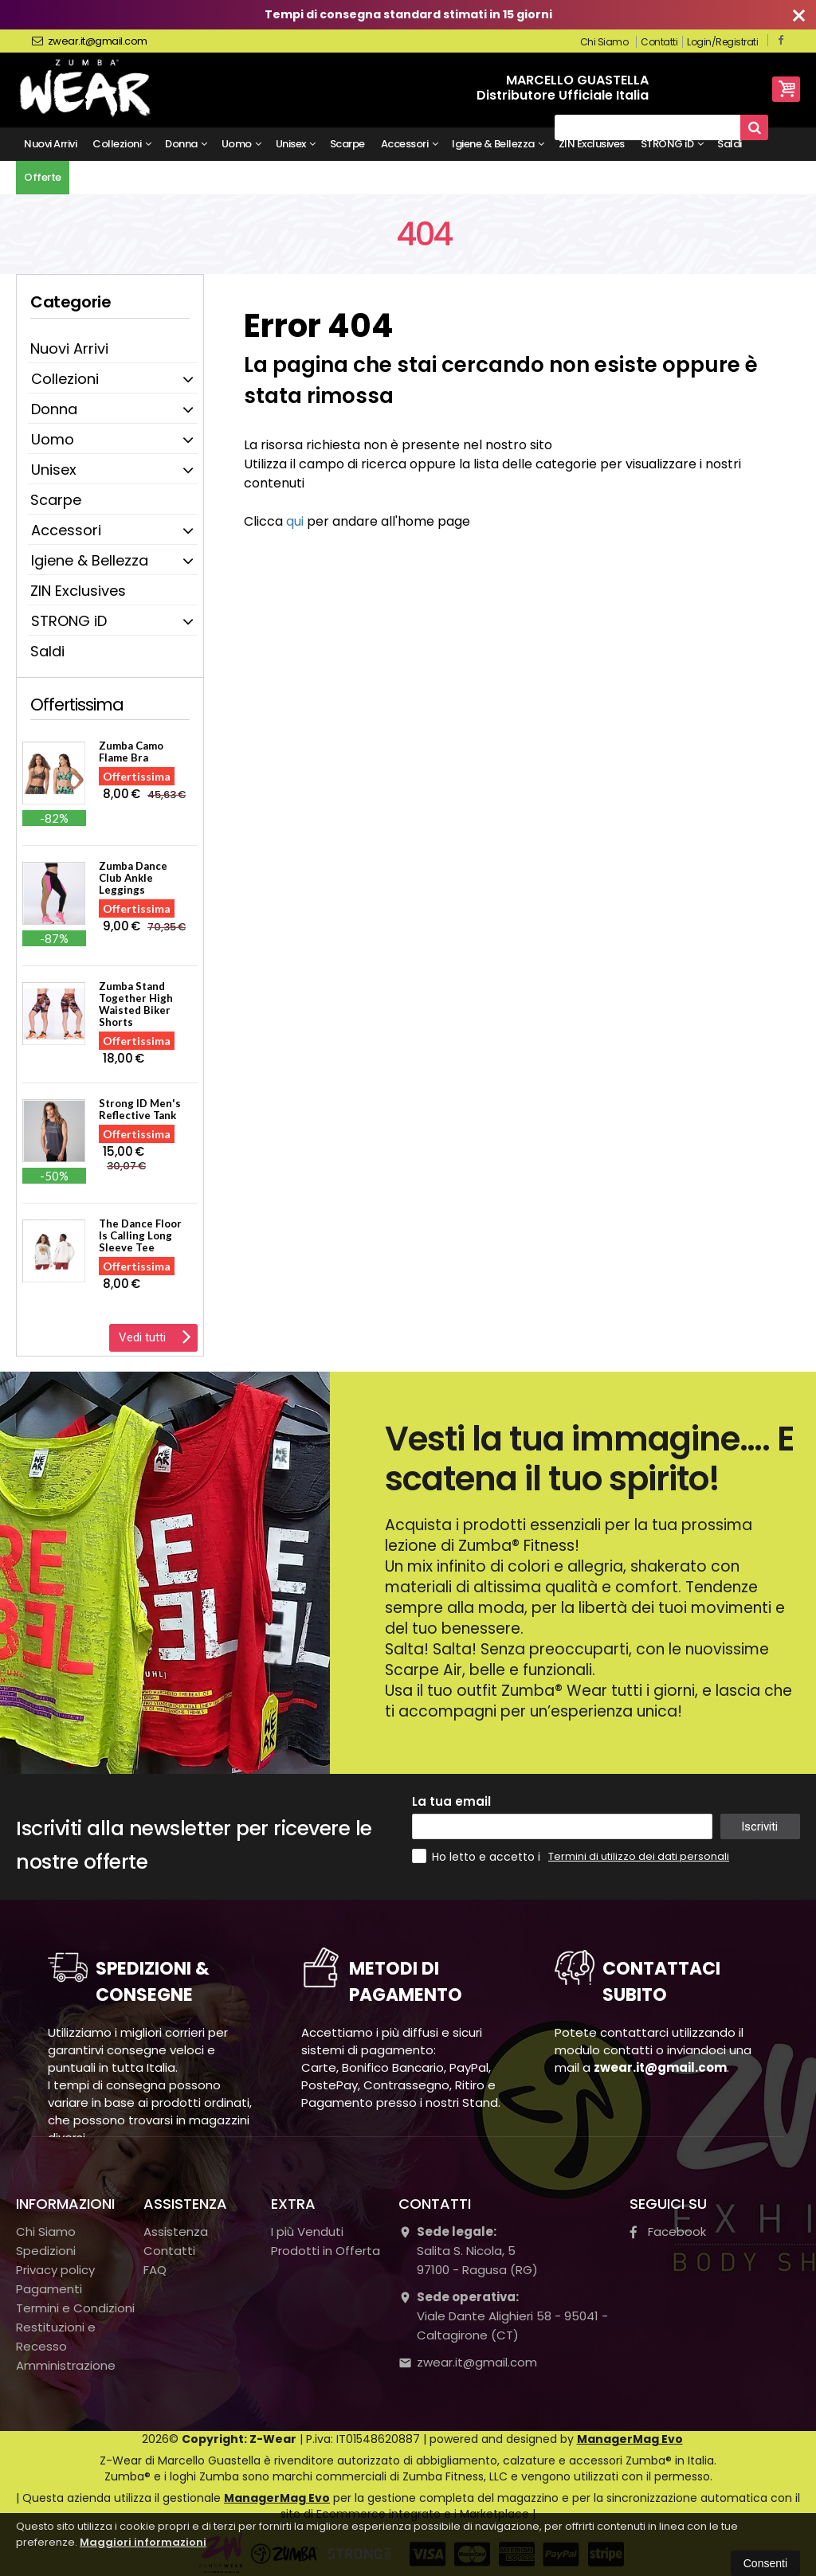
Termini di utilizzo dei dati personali (638, 1856)
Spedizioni (46, 2250)
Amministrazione (66, 2365)
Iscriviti (759, 1826)
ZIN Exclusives (592, 143)
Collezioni (121, 143)
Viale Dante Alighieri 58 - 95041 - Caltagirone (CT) (503, 2315)
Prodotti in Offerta (325, 2250)
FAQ (155, 2269)
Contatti (659, 42)
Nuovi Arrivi (50, 143)
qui (295, 521)
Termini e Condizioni (75, 2308)
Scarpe (347, 143)
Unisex (296, 143)
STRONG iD (672, 143)
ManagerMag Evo (630, 2439)
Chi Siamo (604, 42)
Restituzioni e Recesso (56, 2337)
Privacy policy (55, 2269)
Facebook (668, 2231)
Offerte (42, 177)
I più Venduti (307, 2231)
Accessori (409, 143)
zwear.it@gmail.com (89, 41)
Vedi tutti (155, 1336)
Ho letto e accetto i (477, 1856)
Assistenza (175, 2231)
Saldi (729, 143)
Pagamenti (49, 2288)
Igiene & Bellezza (498, 143)
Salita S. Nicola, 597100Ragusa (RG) (468, 2250)
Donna (186, 143)
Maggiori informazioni (143, 2542)
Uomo (241, 143)
